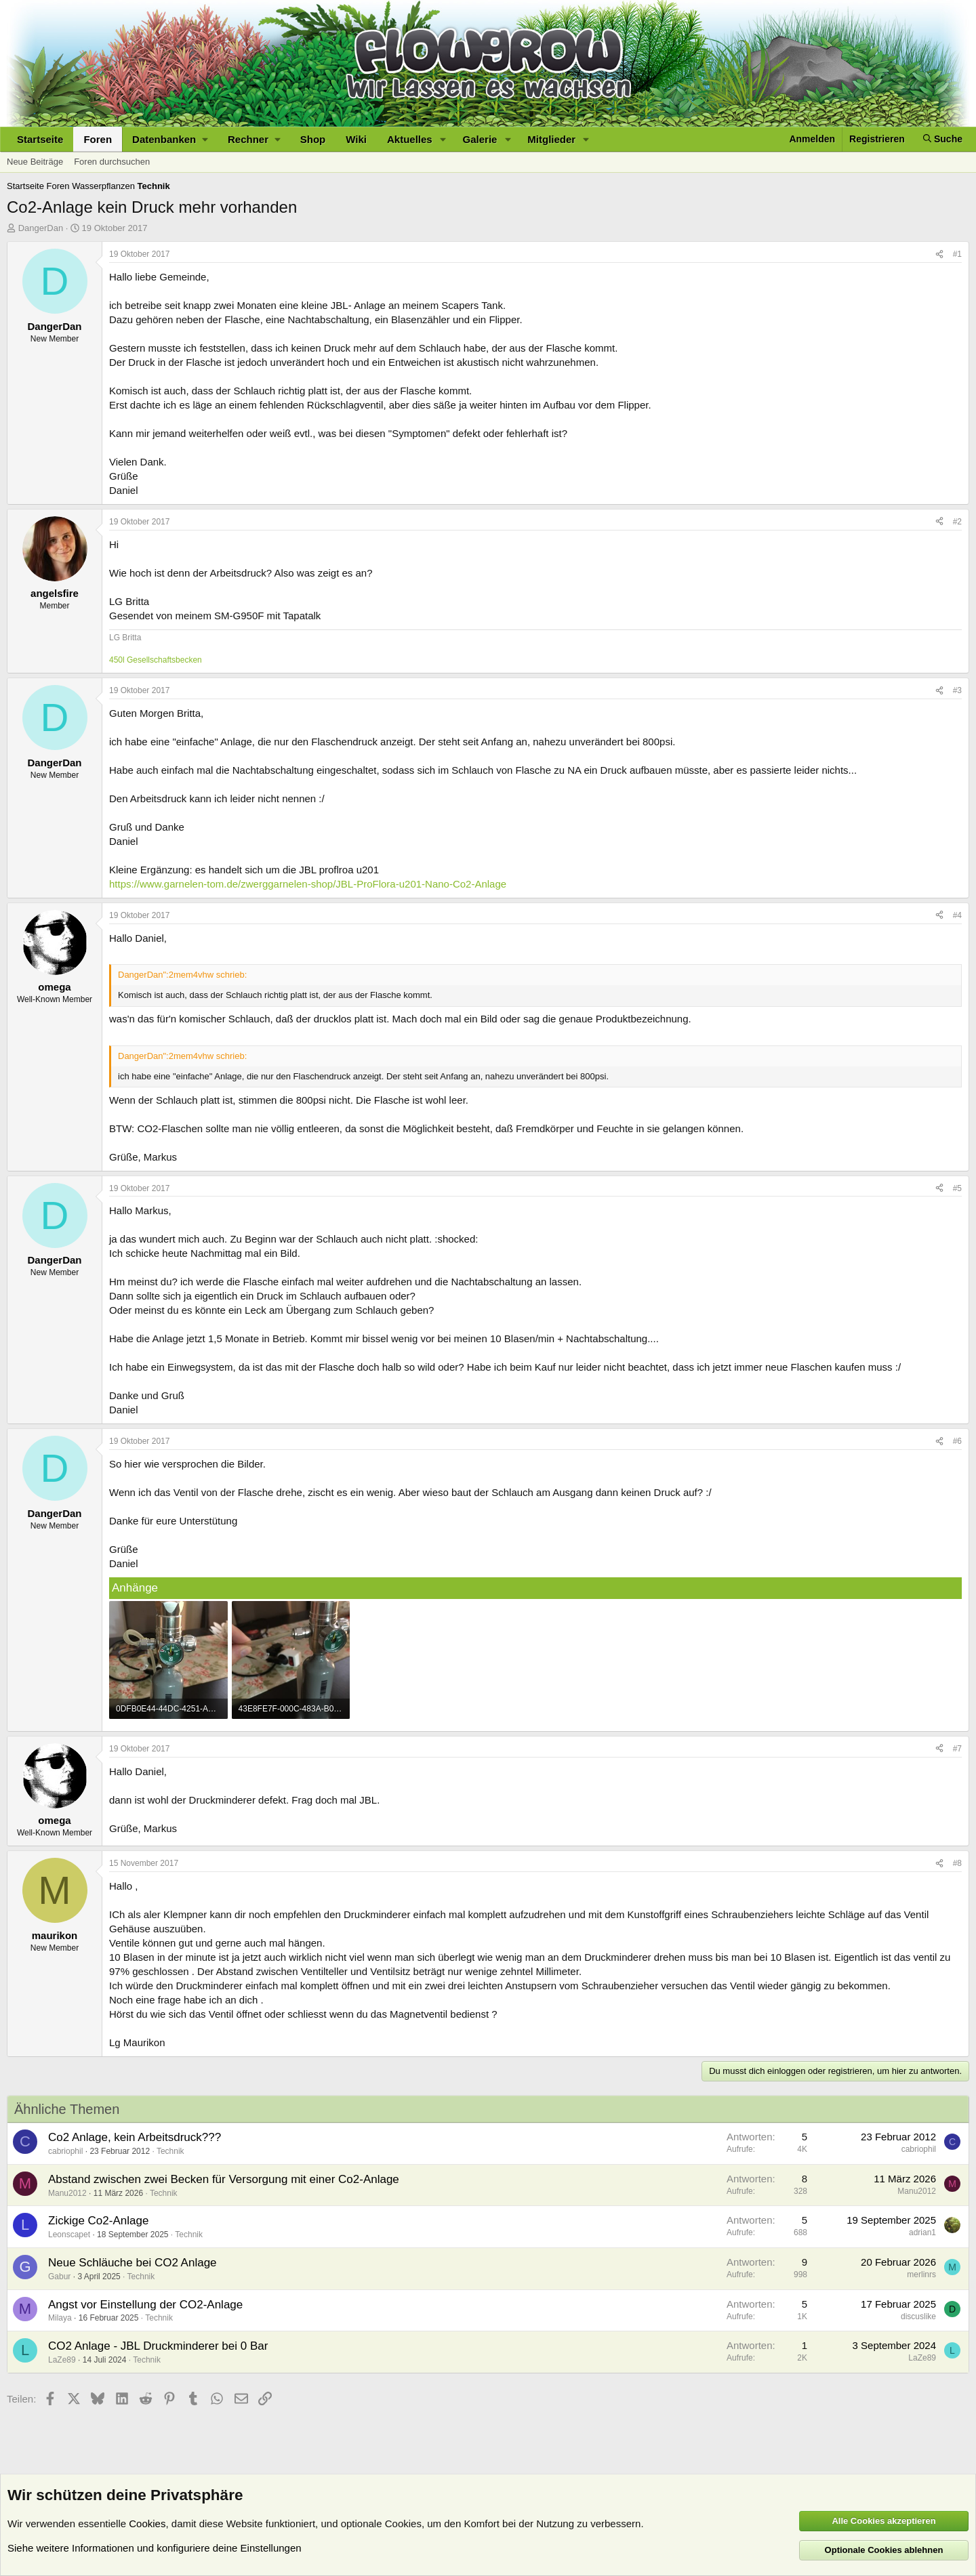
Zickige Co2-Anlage (98, 2220)
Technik (170, 2151)
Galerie (480, 139)
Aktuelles (409, 139)
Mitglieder (551, 139)
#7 (957, 1748)
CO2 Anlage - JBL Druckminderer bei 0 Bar (158, 2346)
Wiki (356, 139)
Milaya (60, 2318)
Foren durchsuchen (112, 162)
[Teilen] (939, 254)
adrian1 (922, 2232)
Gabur (59, 2276)
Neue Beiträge (35, 162)
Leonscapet (69, 2234)
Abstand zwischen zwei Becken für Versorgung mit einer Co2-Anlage (223, 2179)
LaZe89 (62, 2360)
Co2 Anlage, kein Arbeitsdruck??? (134, 2137)
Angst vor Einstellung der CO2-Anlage (145, 2304)
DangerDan (41, 228)
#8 (957, 1863)
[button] (170, 139)
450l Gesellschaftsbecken (155, 660)
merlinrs (921, 2274)
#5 (957, 1188)
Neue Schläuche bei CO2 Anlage (132, 2262)
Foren (97, 139)
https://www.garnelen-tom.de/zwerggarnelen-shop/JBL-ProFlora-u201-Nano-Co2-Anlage (307, 884)
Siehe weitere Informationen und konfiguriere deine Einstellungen (154, 2548)
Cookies (147, 2523)
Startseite (40, 139)
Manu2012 (67, 2193)
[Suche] (942, 139)
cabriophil (65, 2151)
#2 (957, 521)
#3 (957, 690)
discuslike (918, 2316)
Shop (313, 139)
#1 (957, 254)
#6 (957, 1441)
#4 (957, 915)
